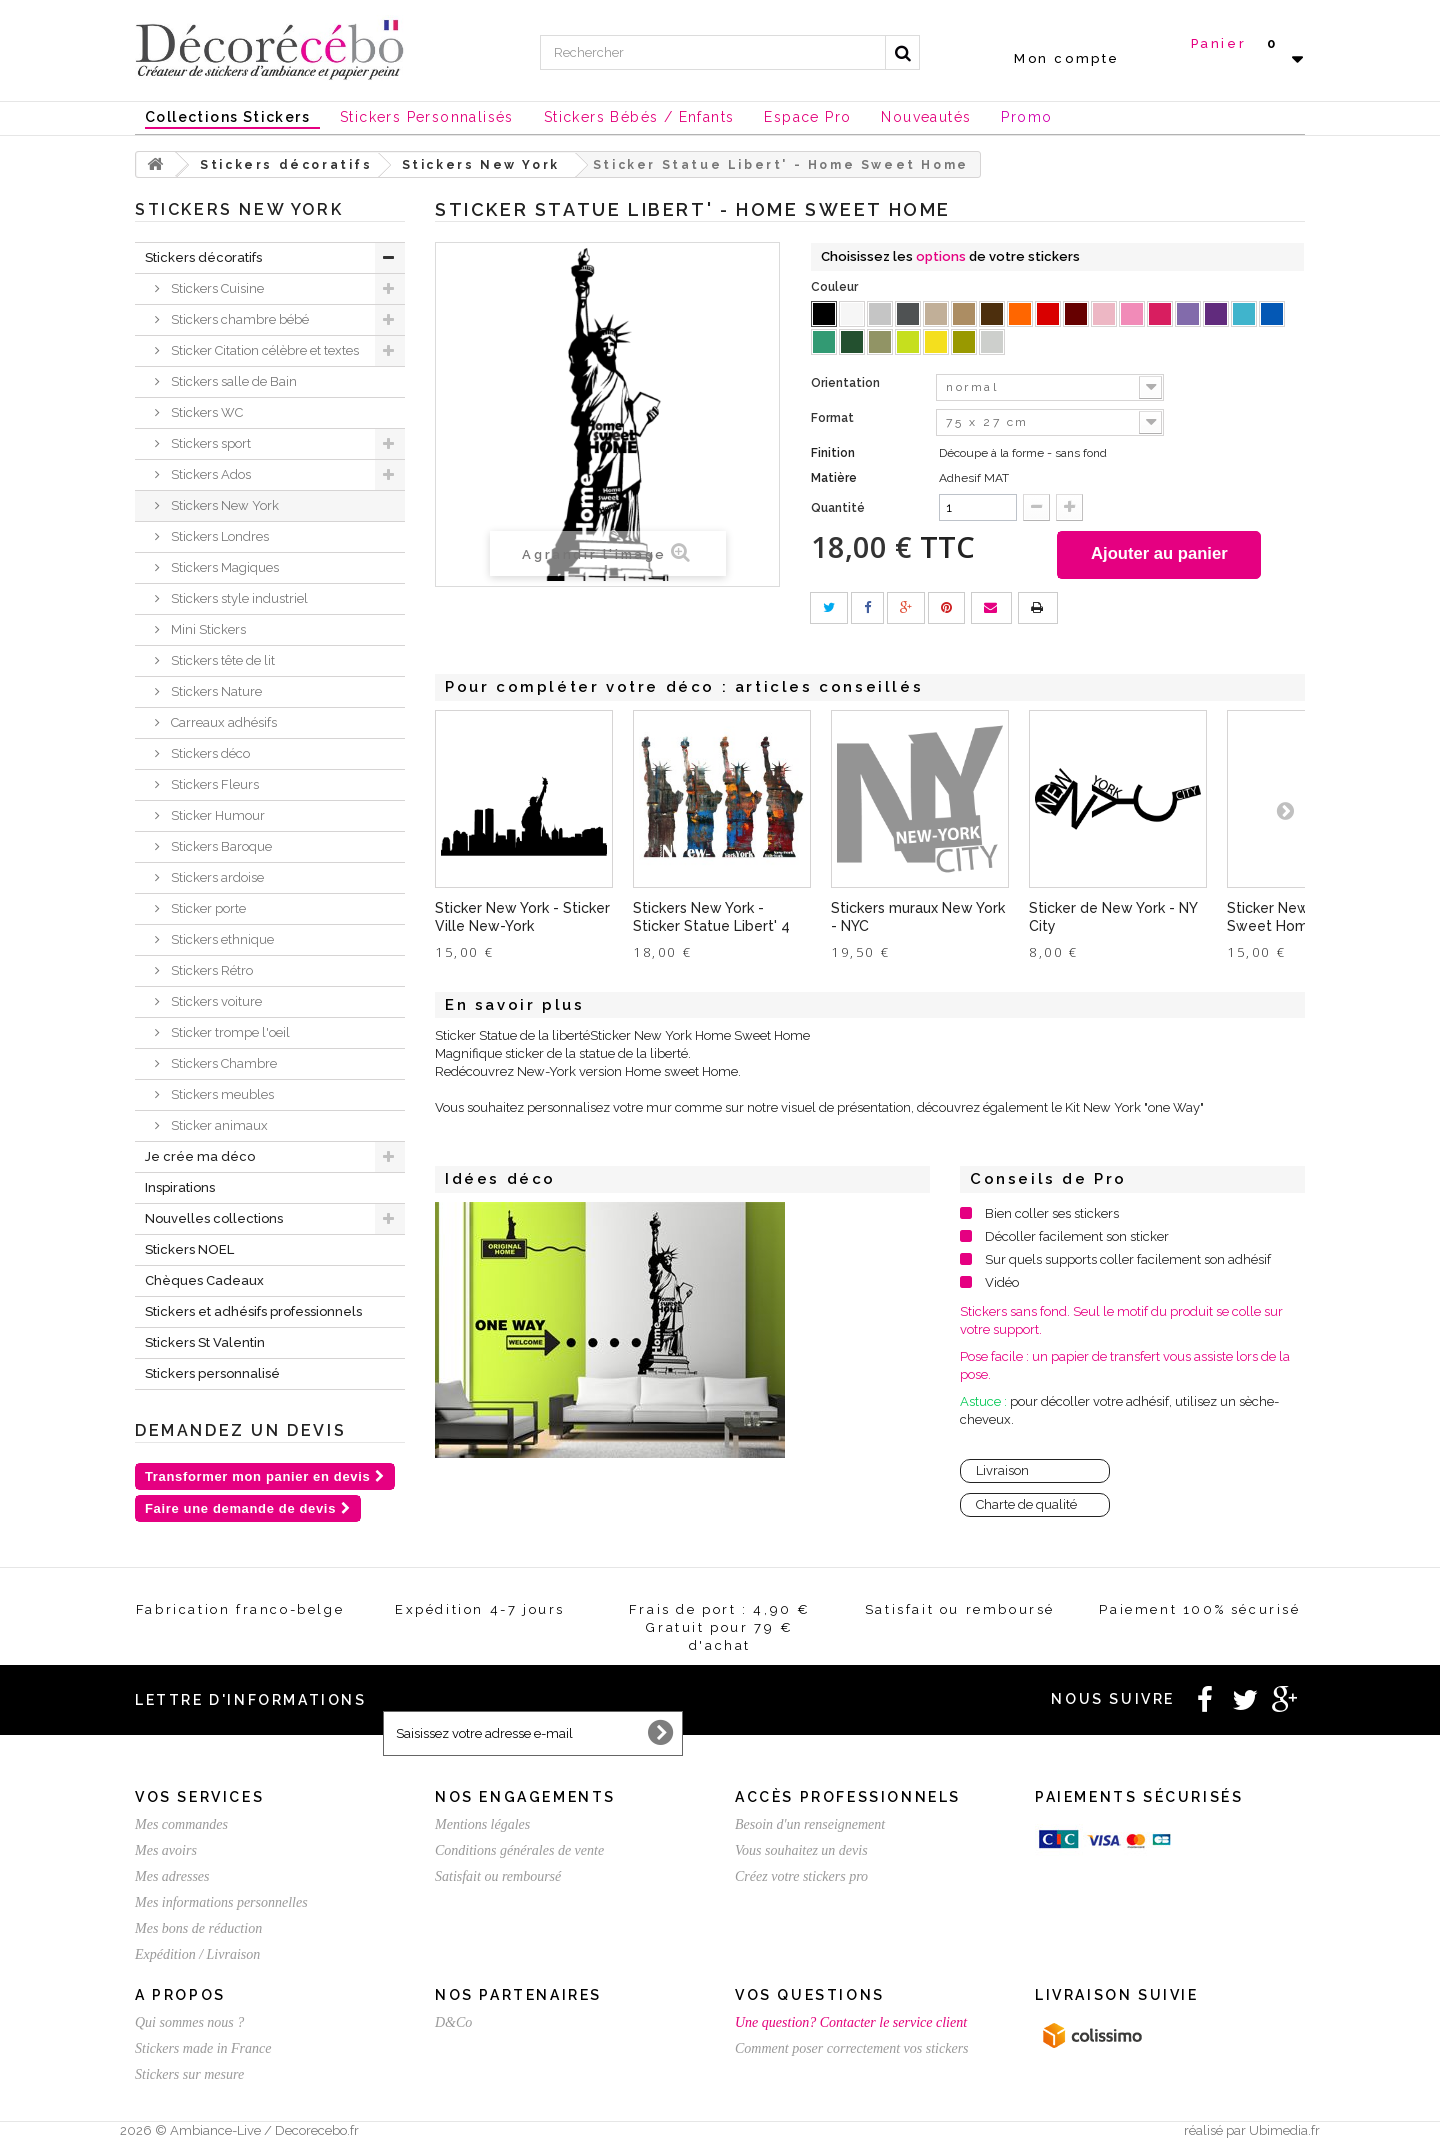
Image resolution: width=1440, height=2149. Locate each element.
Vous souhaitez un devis (801, 1850)
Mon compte (1067, 58)
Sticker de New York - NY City (1113, 919)
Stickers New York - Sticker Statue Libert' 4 (711, 919)
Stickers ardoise (216, 877)
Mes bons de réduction (198, 1928)
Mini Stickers (207, 629)
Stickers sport (209, 443)
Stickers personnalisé (212, 1373)
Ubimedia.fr (1284, 2130)
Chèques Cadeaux (204, 1280)
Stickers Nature (215, 691)
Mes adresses (172, 1876)
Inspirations (180, 1187)
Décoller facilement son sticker (1077, 1238)
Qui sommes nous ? (189, 2022)
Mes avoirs (166, 1850)
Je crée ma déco (200, 1156)
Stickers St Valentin (205, 1342)
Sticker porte (207, 908)
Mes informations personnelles (221, 1902)
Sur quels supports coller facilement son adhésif (1128, 1261)
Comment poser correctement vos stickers (852, 2048)
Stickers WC (205, 412)
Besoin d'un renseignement (810, 1824)
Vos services (199, 1797)
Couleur (836, 287)
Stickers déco (209, 753)
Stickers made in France (203, 2048)
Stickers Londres (218, 536)
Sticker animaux (218, 1125)
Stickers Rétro (210, 970)
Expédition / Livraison (197, 1954)
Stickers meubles (221, 1094)
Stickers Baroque (220, 846)
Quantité (838, 508)
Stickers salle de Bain (232, 381)
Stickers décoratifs (203, 257)
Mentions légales (482, 1824)
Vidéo (1002, 1284)
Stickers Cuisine (216, 288)
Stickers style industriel (238, 598)
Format (834, 418)
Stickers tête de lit (221, 660)
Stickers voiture (215, 1001)
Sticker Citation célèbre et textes (263, 350)
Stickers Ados (209, 474)
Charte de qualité (1026, 1506)
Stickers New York (223, 505)
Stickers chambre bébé (238, 319)
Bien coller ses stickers (1052, 1215)
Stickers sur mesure (189, 2074)
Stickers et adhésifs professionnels (253, 1311)
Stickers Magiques (223, 567)
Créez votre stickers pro (801, 1876)
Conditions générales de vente (519, 1850)
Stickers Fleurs (213, 784)
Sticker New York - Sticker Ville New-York (522, 919)
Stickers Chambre (222, 1063)
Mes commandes (181, 1824)
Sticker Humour (216, 815)
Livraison (1002, 1472)
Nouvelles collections (214, 1218)
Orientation (847, 383)
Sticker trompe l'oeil (229, 1032)
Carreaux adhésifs (222, 722)
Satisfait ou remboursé (498, 1876)
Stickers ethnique (221, 939)
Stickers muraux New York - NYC (918, 919)
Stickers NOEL (189, 1249)
